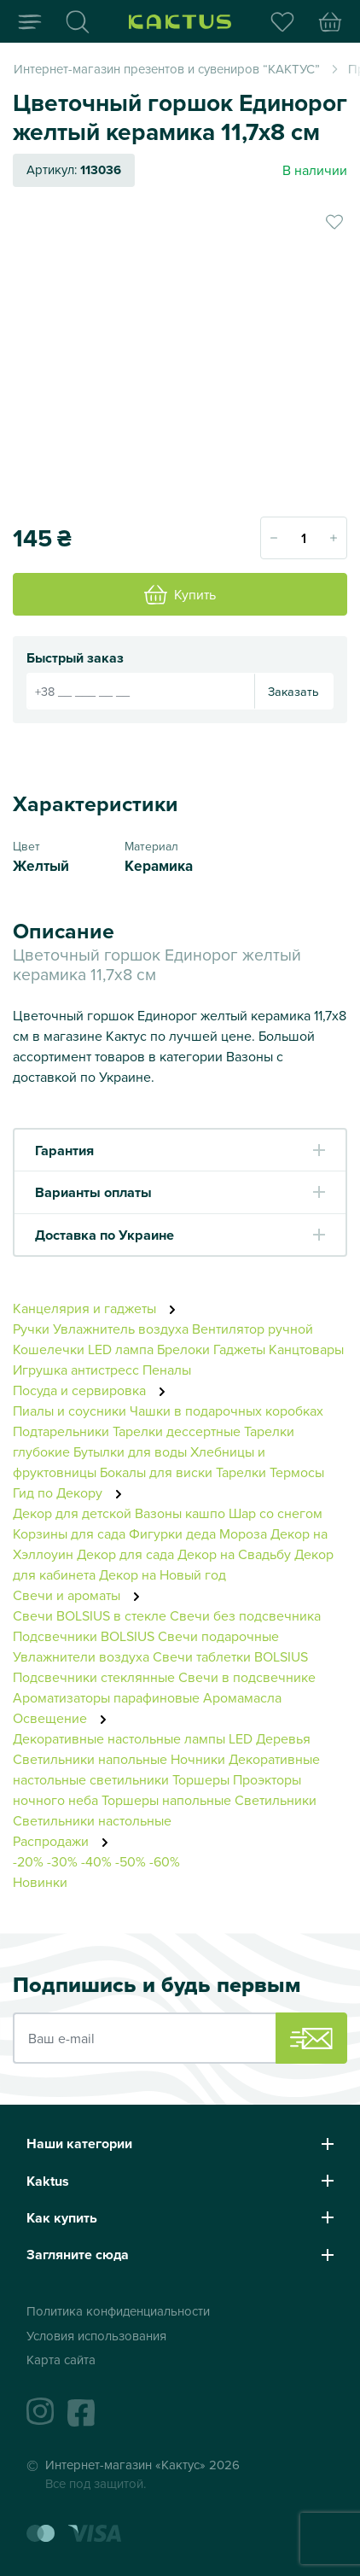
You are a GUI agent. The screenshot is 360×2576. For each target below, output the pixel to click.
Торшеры (200, 1779)
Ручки (31, 1328)
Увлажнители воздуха (81, 1656)
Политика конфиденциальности (118, 2311)
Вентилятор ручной (252, 1328)
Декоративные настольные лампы (119, 1738)
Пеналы (166, 1369)
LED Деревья (270, 1738)
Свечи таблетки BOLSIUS (230, 1656)
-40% (96, 1861)
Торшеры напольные (166, 1799)
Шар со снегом (275, 1513)
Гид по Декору (72, 1492)
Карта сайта (61, 2360)
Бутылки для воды (130, 1451)
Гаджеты (239, 1349)
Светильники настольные (92, 1820)
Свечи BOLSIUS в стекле (89, 1615)
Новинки (40, 1881)
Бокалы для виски (156, 1472)
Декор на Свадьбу (234, 1554)
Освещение (64, 1718)
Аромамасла (242, 1697)
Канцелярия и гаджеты (99, 1308)
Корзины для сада (69, 1533)
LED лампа (121, 1349)
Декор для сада (125, 1554)
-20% (28, 1861)
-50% (130, 1861)
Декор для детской (72, 1513)
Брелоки (183, 1349)
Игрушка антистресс (76, 1369)
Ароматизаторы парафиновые (106, 1697)
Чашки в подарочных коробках (226, 1410)
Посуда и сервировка (94, 1390)
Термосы (297, 1472)
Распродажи (65, 1840)
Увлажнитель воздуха (121, 1328)
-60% (164, 1861)
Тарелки (241, 1472)
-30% (62, 1861)
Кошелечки (50, 1349)
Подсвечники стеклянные (94, 1677)
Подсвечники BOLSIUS (83, 1636)
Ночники (198, 1758)
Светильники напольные (90, 1758)
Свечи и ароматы (81, 1595)
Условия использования (96, 2336)
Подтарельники (61, 1431)
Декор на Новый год (162, 1574)
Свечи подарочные (218, 1636)
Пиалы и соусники (69, 1410)
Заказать (293, 691)
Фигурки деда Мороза (198, 1533)
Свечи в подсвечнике (247, 1677)
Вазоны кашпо (180, 1513)
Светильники (275, 1799)
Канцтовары (306, 1349)
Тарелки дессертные (177, 1431)
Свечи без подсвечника (245, 1615)
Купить (180, 594)
